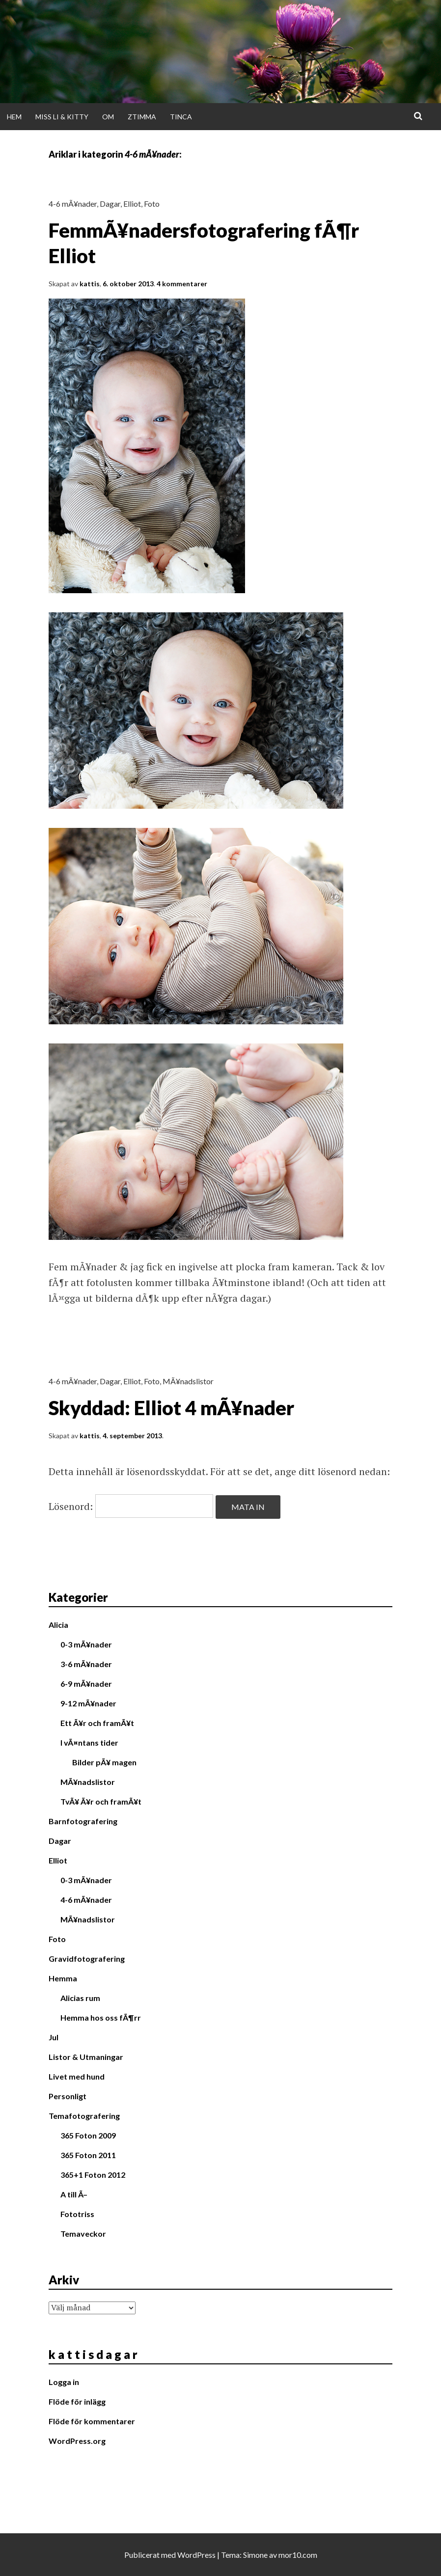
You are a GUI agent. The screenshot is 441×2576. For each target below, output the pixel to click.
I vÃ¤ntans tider (89, 1742)
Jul (53, 2037)
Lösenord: (131, 1506)
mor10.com (297, 2554)
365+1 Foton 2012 (92, 2174)
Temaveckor (83, 2233)
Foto (152, 203)
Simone (255, 2554)
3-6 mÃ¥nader (86, 1664)
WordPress (196, 2554)
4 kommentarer (182, 283)
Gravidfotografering (87, 1958)
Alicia (58, 1624)
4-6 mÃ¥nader (73, 203)
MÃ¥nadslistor (188, 1381)
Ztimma (142, 116)
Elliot (132, 203)
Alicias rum (80, 1997)
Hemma (63, 1978)
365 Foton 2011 (88, 2155)
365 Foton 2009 (88, 2135)
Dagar (110, 203)
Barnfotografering (83, 1821)
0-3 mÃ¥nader (86, 1644)
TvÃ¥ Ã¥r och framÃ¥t (100, 1801)
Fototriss (77, 2214)
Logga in (64, 2381)
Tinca (181, 116)
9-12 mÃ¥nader (88, 1703)
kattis (90, 283)
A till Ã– (73, 2194)
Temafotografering (84, 2115)
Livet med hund (77, 2076)
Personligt (67, 2096)
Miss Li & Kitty (61, 116)
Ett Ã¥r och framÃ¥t (97, 1722)
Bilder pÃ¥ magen (104, 1762)
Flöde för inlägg (77, 2401)
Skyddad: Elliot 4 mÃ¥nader (171, 1408)
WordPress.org (77, 2440)
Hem (14, 116)
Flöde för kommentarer (92, 2421)
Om (108, 116)
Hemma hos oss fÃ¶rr (100, 2017)
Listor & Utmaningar (86, 2056)
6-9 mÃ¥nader (86, 1683)
